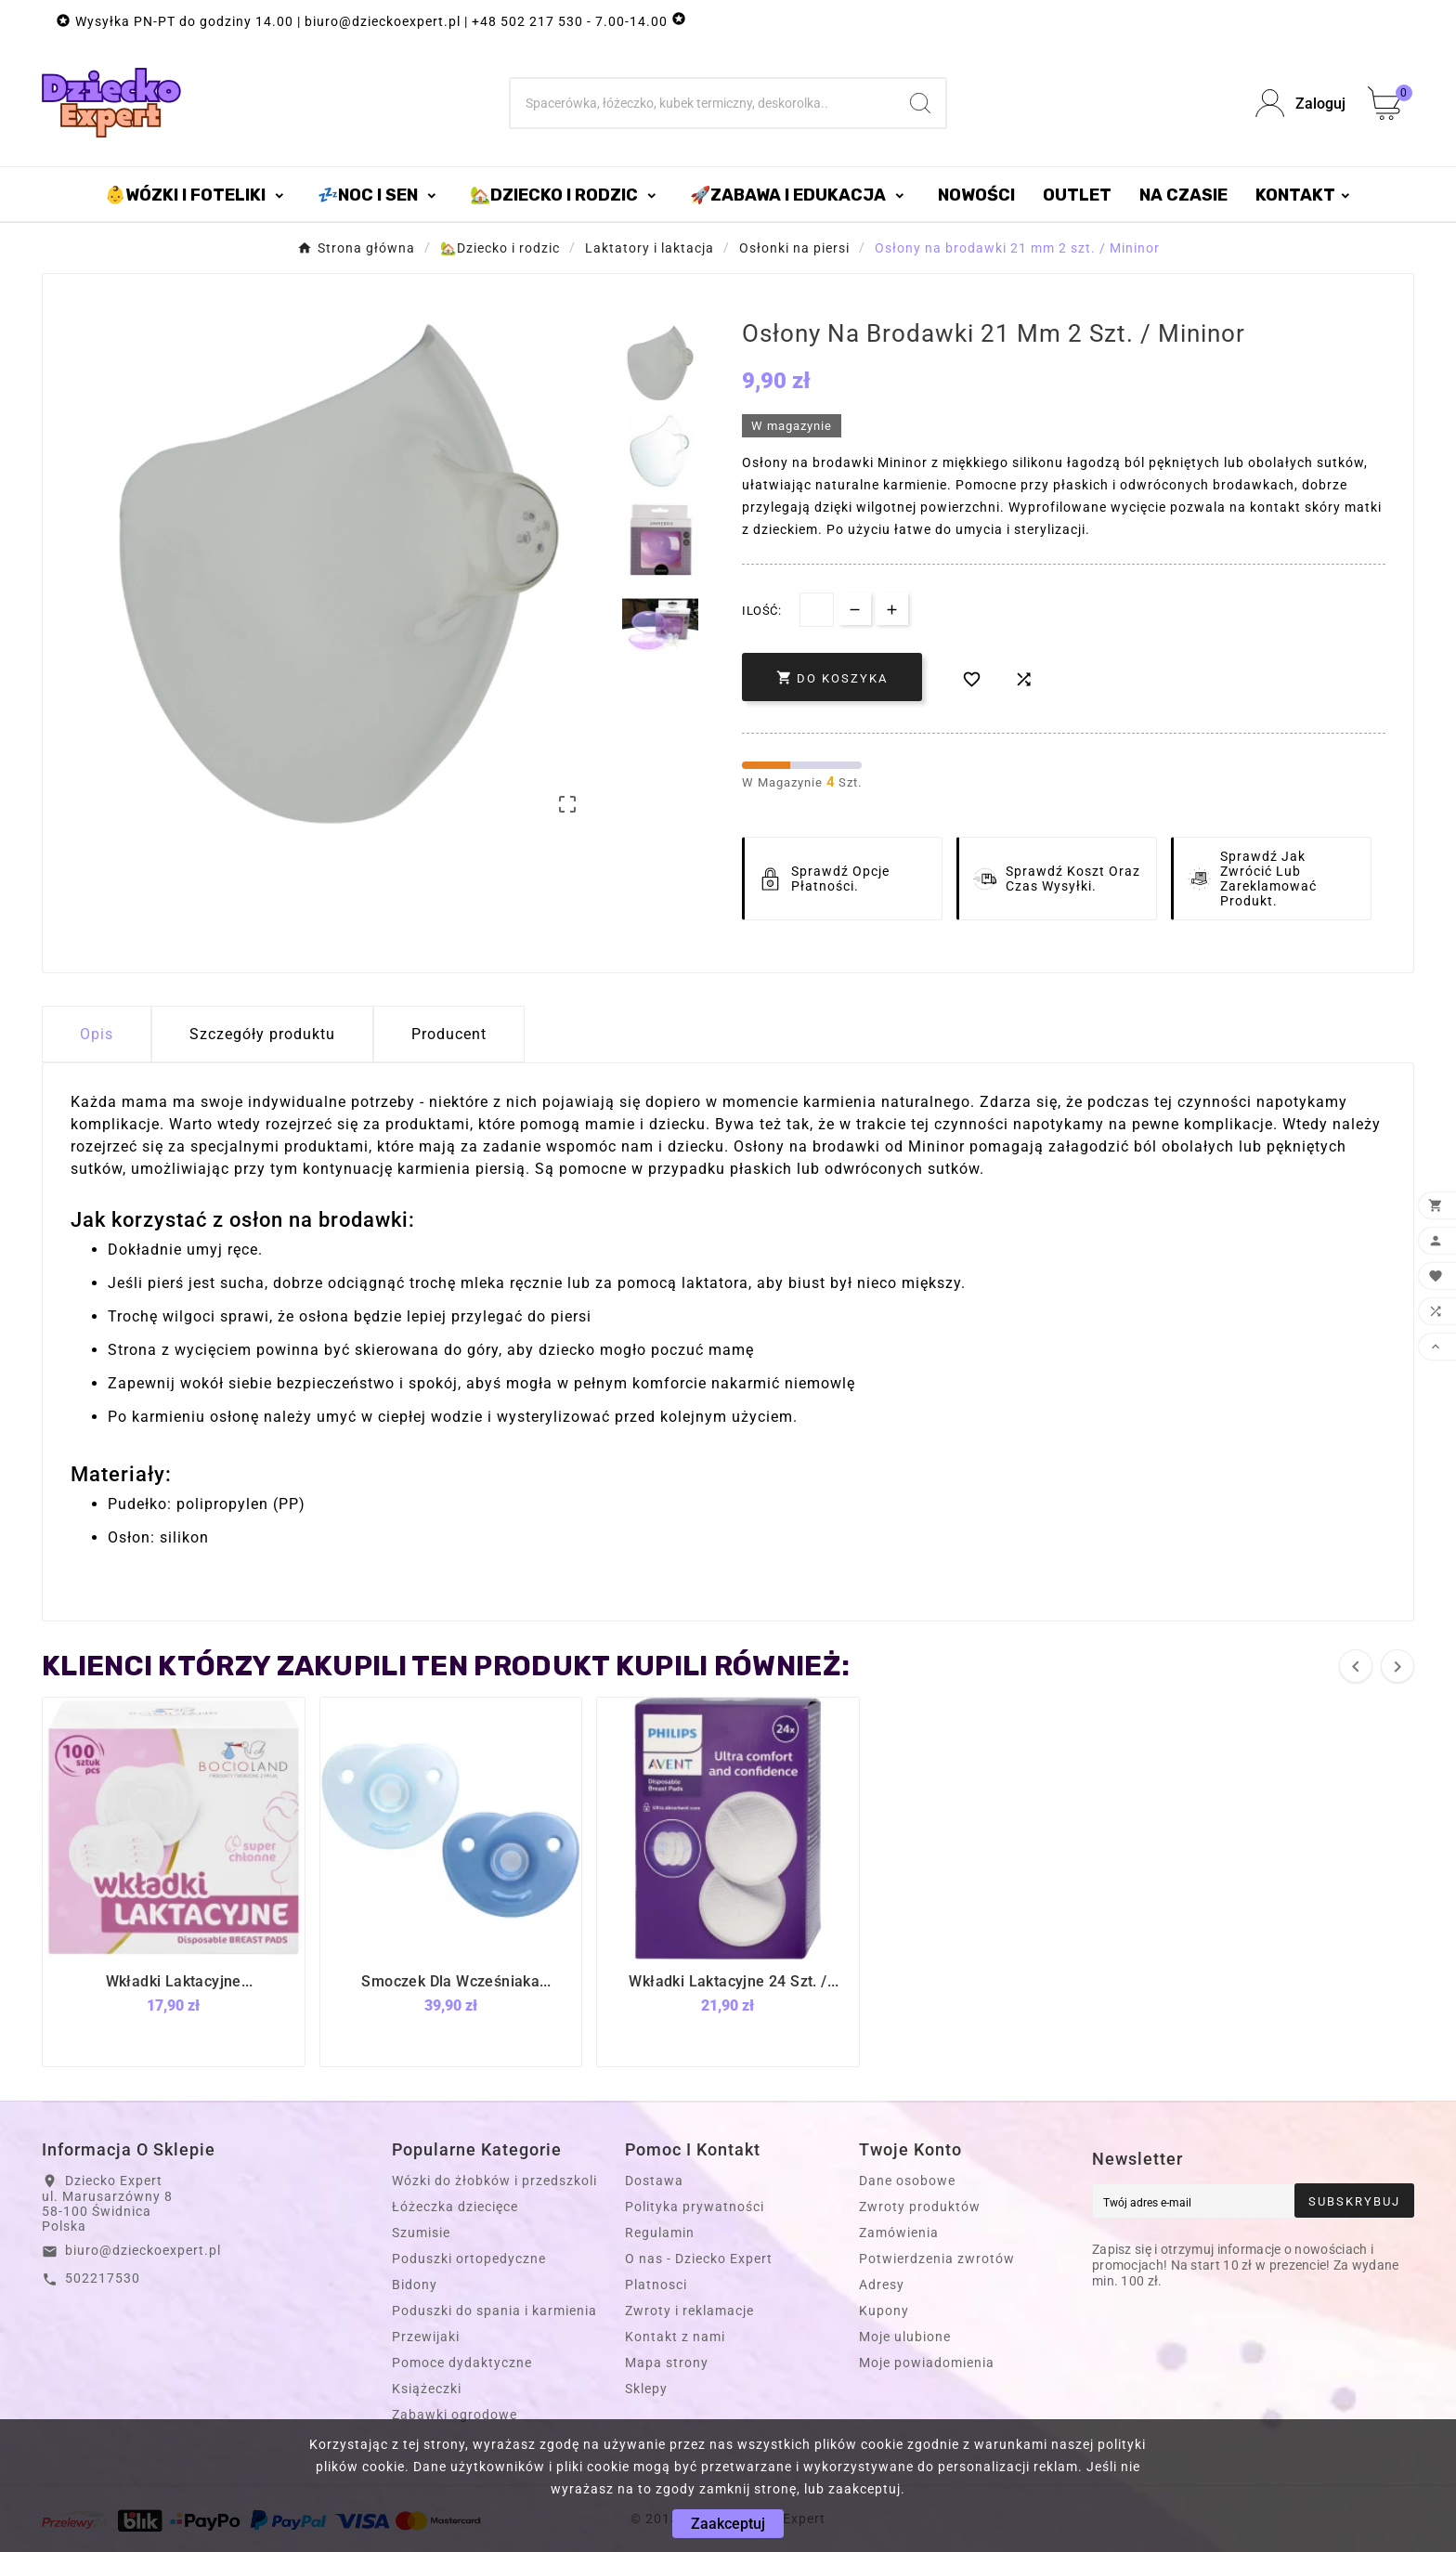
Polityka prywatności (694, 2206)
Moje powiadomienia (926, 2362)
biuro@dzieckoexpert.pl (143, 2250)
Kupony (884, 2310)
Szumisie (421, 2232)
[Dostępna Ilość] (817, 609)
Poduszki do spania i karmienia (494, 2310)
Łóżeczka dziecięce (455, 2206)
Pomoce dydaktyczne (462, 2362)
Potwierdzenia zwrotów (937, 2258)
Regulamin (660, 2232)
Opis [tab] (96, 1034)
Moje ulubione (905, 2336)
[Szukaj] (703, 103)
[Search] (920, 103)
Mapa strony (666, 2362)
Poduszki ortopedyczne (469, 2258)
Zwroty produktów (920, 2206)
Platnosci (656, 2284)
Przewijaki (426, 2336)
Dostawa (654, 2180)
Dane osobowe (907, 2180)
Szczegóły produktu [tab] (262, 1034)
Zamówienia (899, 2232)
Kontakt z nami (675, 2336)
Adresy (881, 2284)
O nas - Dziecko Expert (699, 2258)
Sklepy (646, 2388)
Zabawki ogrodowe (454, 2414)
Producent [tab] (449, 1034)
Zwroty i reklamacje (689, 2310)
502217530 (102, 2278)
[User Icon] (1300, 103)
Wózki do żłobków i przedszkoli (494, 2180)
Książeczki (427, 2388)
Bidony (414, 2284)
